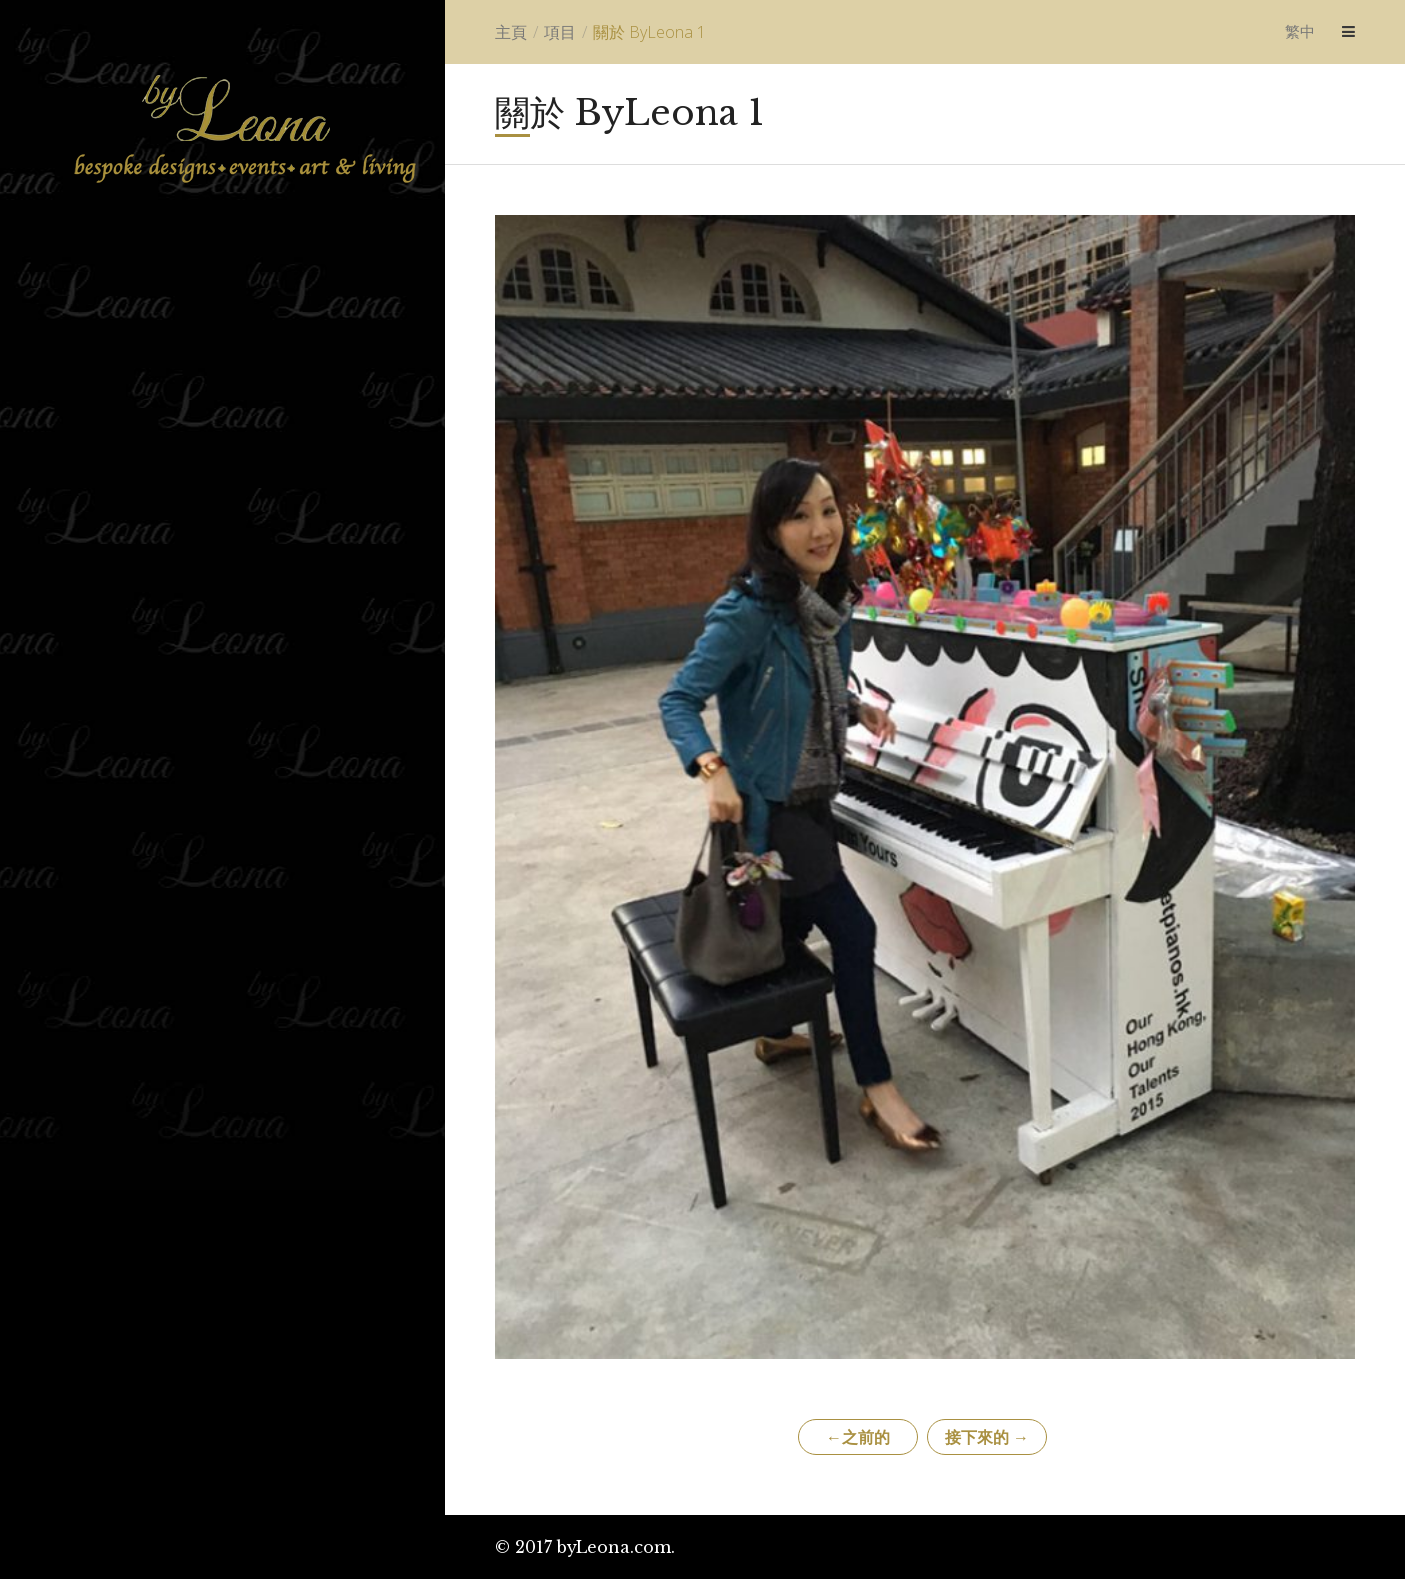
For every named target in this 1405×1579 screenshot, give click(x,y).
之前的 (858, 1437)
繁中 (1300, 31)
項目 (560, 32)
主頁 (511, 32)
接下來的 (987, 1437)
